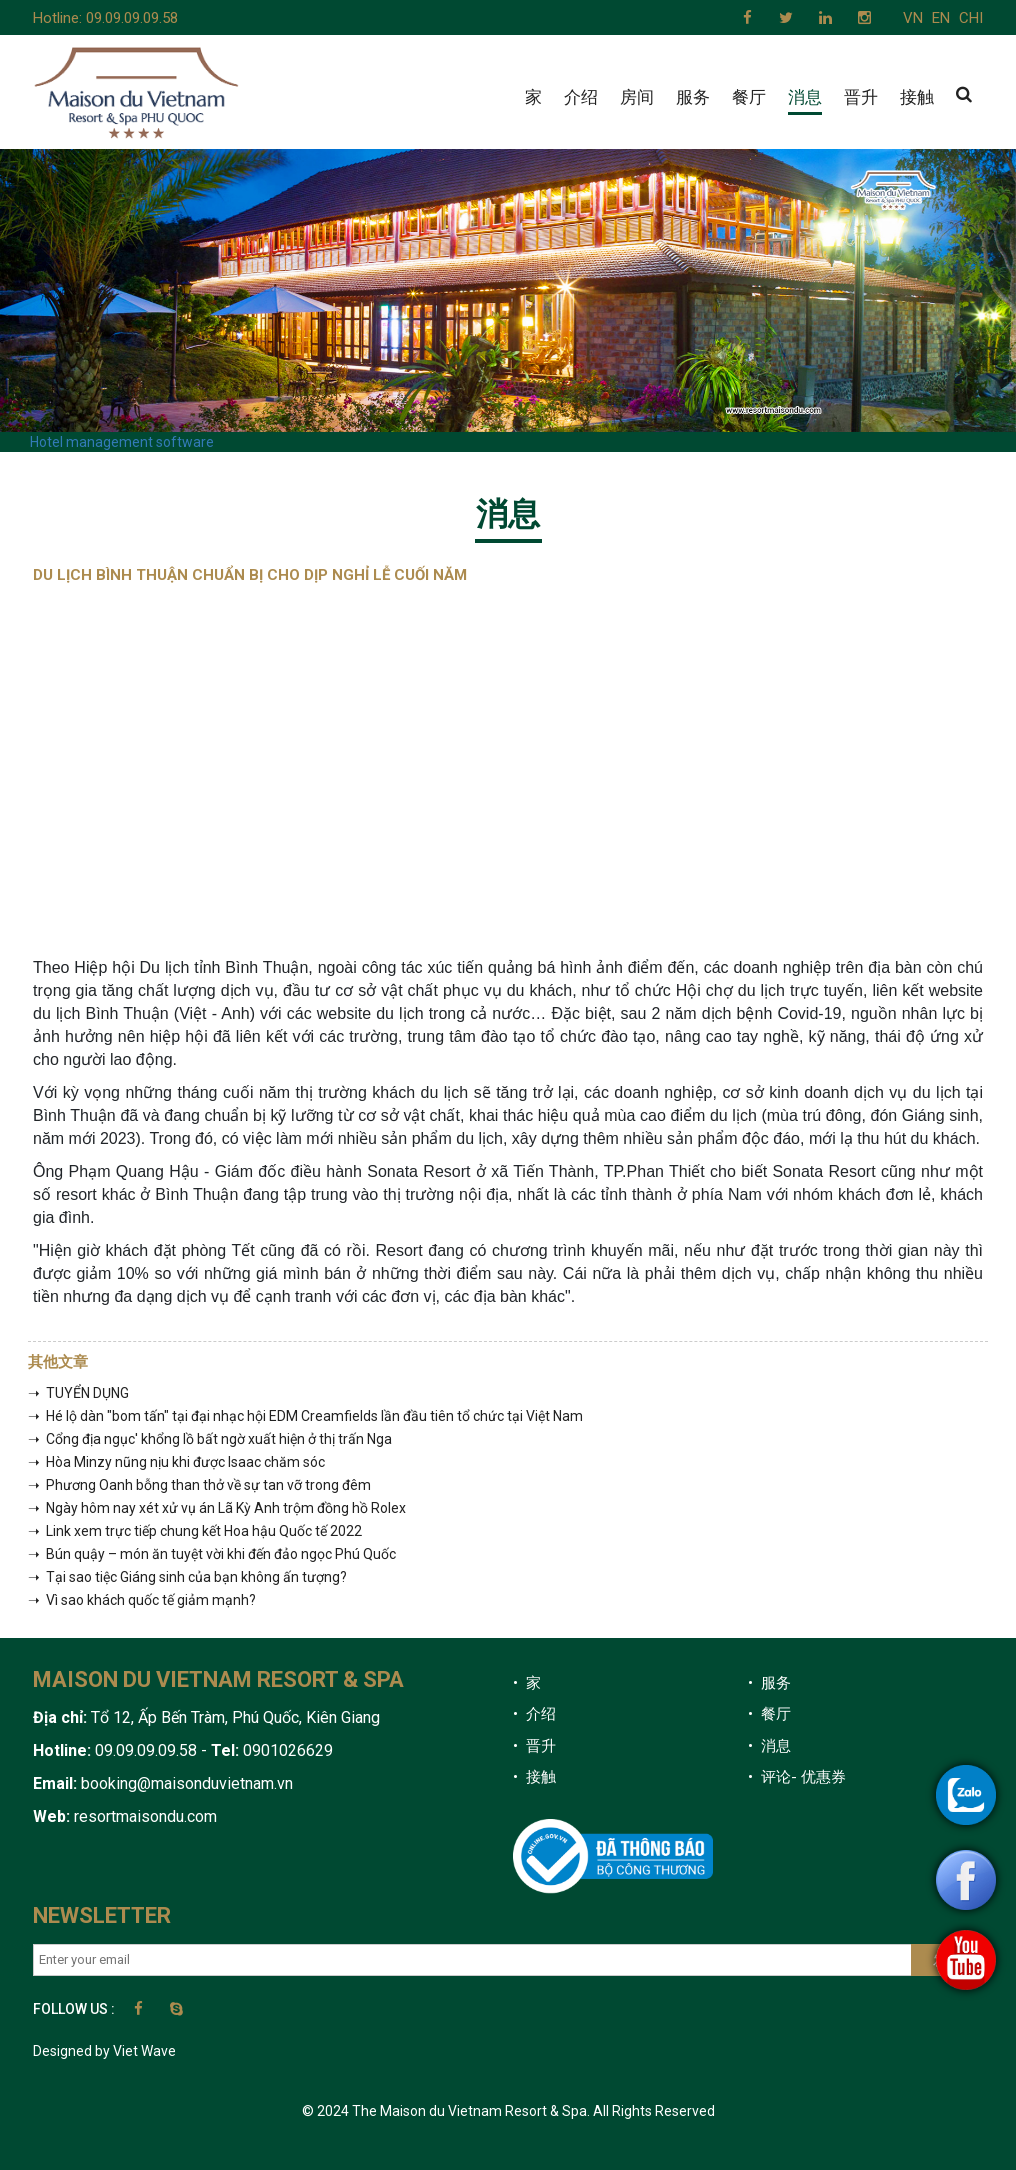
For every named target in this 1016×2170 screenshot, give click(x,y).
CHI (971, 18)
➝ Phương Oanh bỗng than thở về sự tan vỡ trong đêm (199, 1485)
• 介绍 (534, 1714)
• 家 (527, 1683)
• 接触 (534, 1777)
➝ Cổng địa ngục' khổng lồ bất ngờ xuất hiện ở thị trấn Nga (210, 1439)
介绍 (581, 97)
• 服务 (769, 1683)
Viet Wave (144, 2051)
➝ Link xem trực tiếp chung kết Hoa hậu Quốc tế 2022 (195, 1531)
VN (913, 18)
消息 (805, 97)
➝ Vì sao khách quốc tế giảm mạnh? (142, 1600)
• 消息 (769, 1746)
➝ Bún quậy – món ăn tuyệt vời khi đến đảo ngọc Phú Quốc (212, 1554)
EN (941, 18)
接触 (917, 97)
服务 (693, 97)
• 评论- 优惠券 (797, 1777)
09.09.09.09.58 (132, 18)
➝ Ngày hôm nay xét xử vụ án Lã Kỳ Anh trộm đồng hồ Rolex (217, 1508)
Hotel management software (122, 442)
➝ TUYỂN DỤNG (78, 1393)
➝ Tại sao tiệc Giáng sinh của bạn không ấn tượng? (187, 1577)
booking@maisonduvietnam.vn (187, 1783)
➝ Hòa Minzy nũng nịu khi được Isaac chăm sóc (176, 1462)
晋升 (861, 97)
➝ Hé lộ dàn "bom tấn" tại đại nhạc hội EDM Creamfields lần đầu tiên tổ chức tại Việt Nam (305, 1416)
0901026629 (286, 1750)
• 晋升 (534, 1746)
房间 (637, 97)
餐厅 (749, 97)
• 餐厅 (769, 1714)
